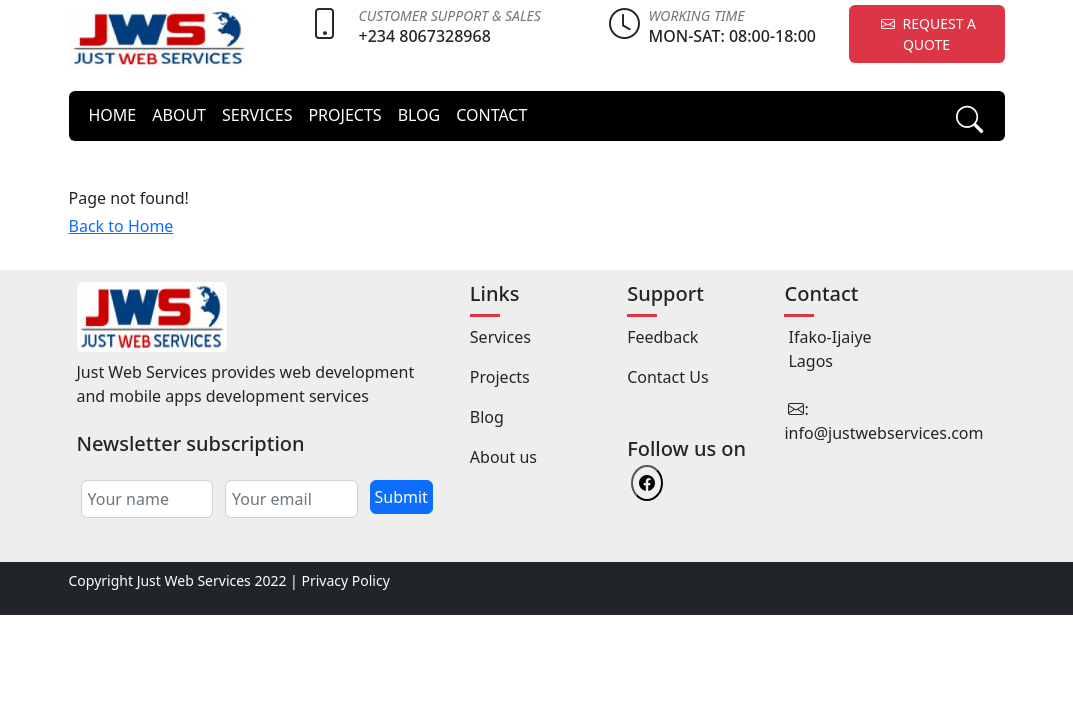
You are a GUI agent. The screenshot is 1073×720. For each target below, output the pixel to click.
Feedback (662, 337)
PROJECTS (344, 115)
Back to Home (121, 226)
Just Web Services (194, 580)
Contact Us (667, 377)
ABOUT (179, 115)
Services (500, 337)
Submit (401, 497)
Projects (500, 377)
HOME (113, 115)
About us (503, 457)
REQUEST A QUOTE (926, 34)
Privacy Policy (345, 580)
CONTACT (491, 115)
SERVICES (257, 115)
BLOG (419, 115)
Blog (487, 417)
